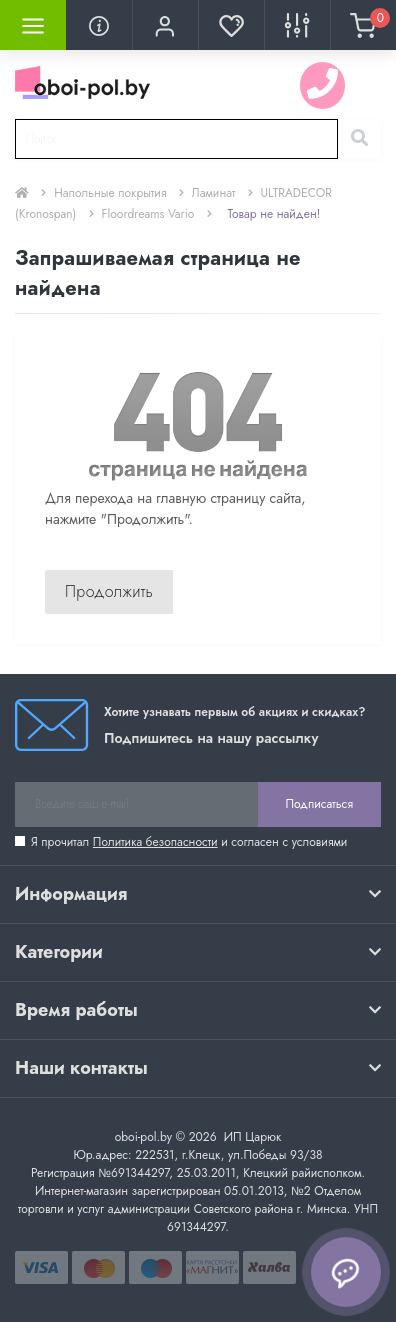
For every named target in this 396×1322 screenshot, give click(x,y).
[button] (165, 25)
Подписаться (319, 804)
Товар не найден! (274, 214)
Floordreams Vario (148, 214)
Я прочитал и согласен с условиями (189, 842)
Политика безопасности (155, 842)
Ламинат (214, 193)
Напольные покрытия (110, 193)
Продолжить (109, 591)
